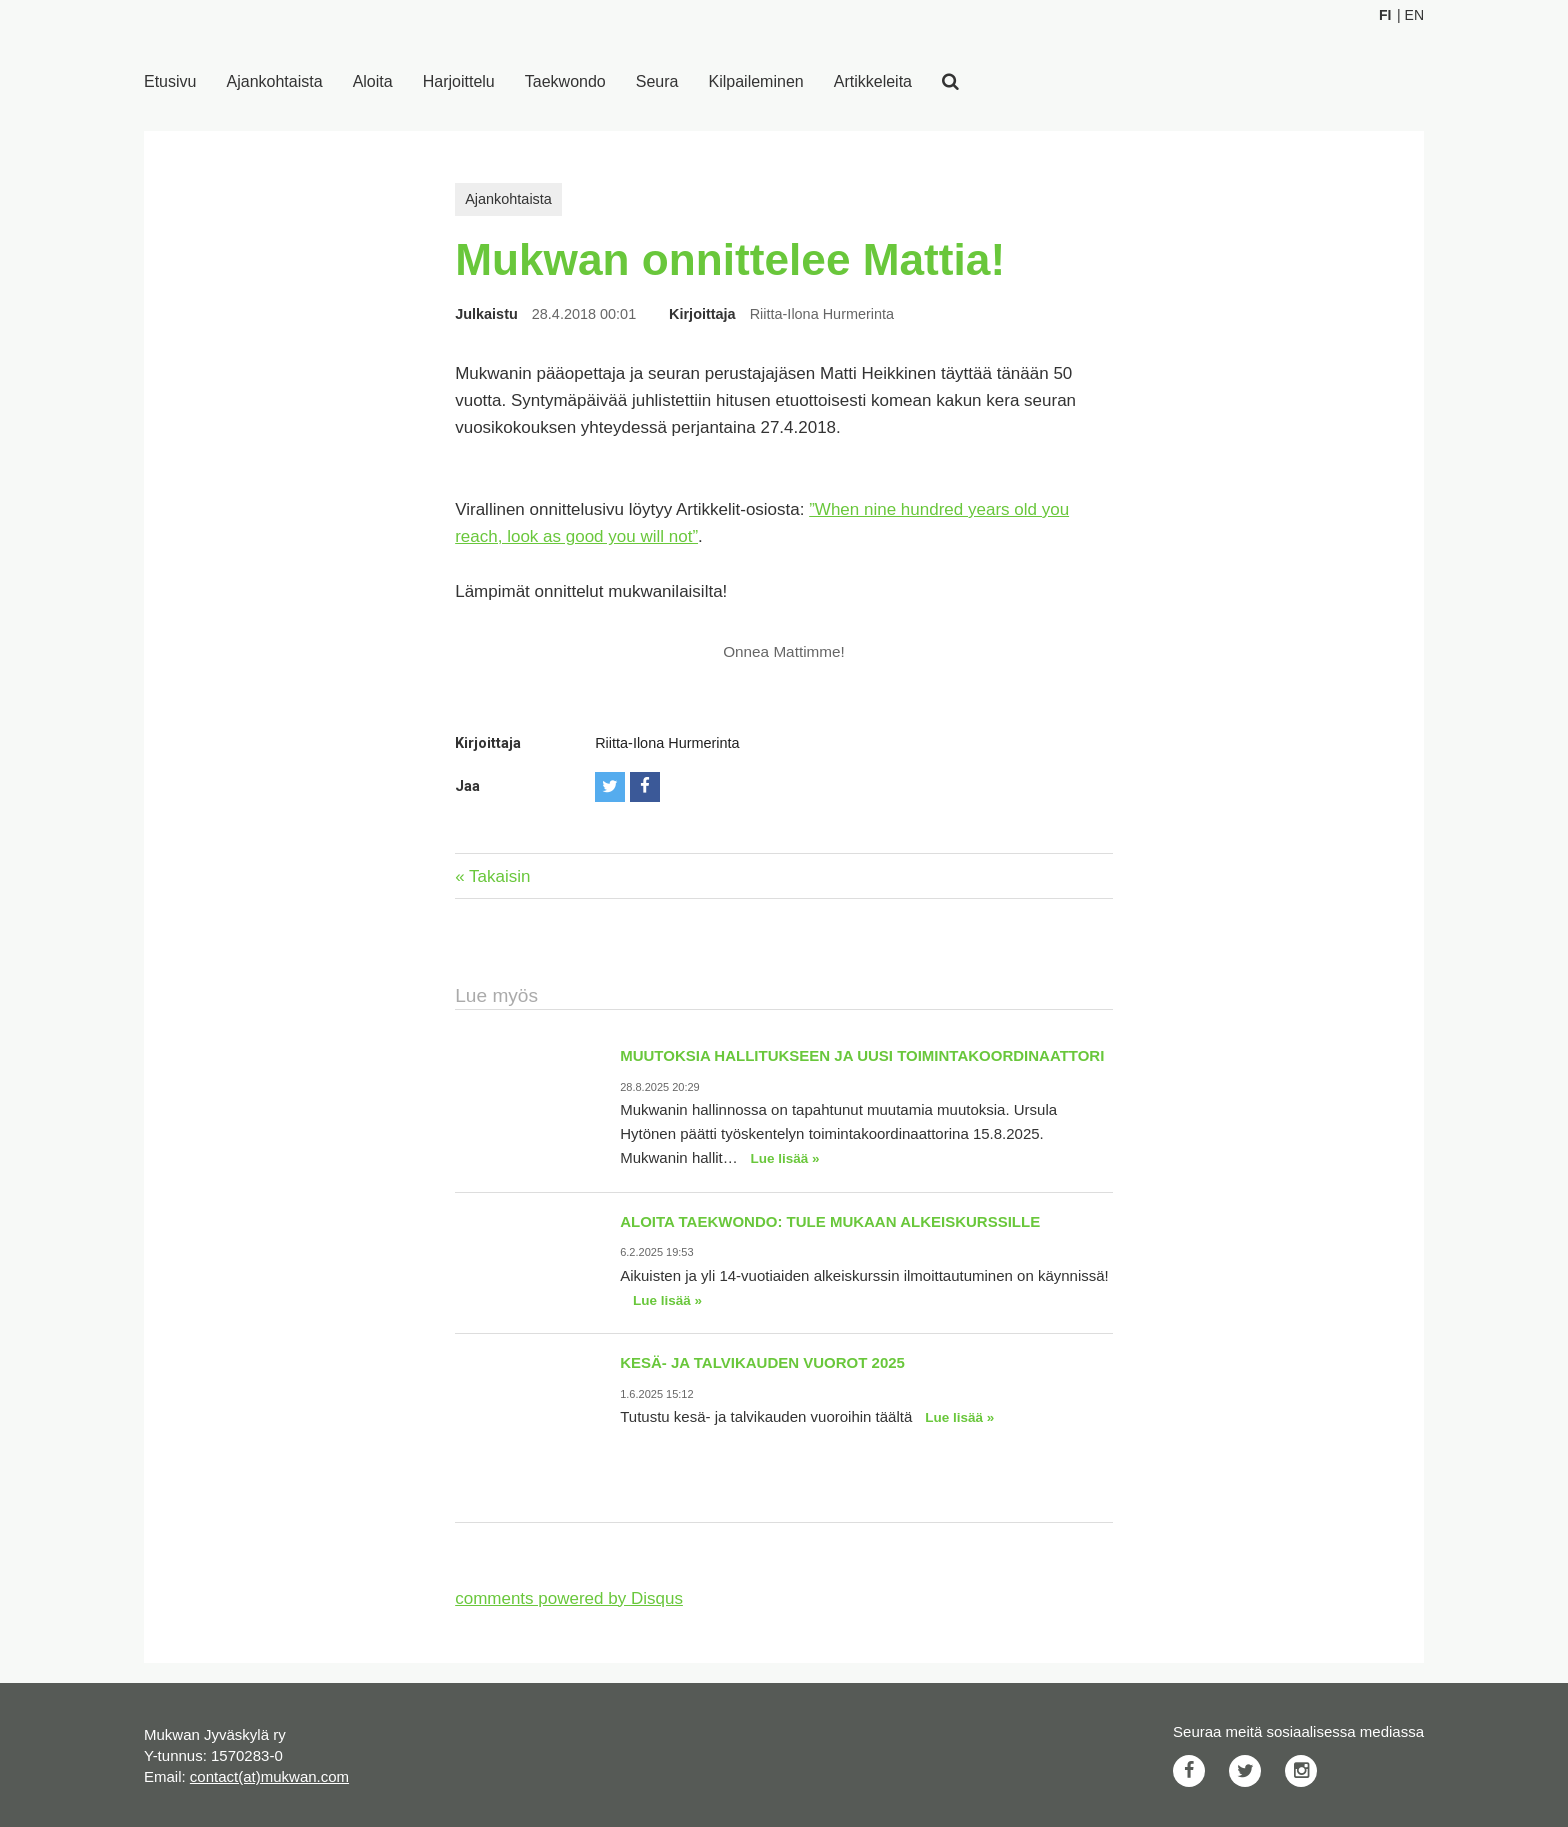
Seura (657, 81)
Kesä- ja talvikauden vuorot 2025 (762, 1362)
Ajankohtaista (275, 81)
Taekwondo (565, 81)
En (1414, 15)
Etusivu (170, 81)
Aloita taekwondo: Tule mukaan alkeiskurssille (830, 1221)
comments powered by (569, 1598)
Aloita (373, 81)
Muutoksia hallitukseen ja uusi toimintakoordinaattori (862, 1055)
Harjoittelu (459, 81)
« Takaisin (492, 876)
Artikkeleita (873, 81)
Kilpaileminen (756, 81)
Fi (1385, 15)
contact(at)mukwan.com (269, 1776)
